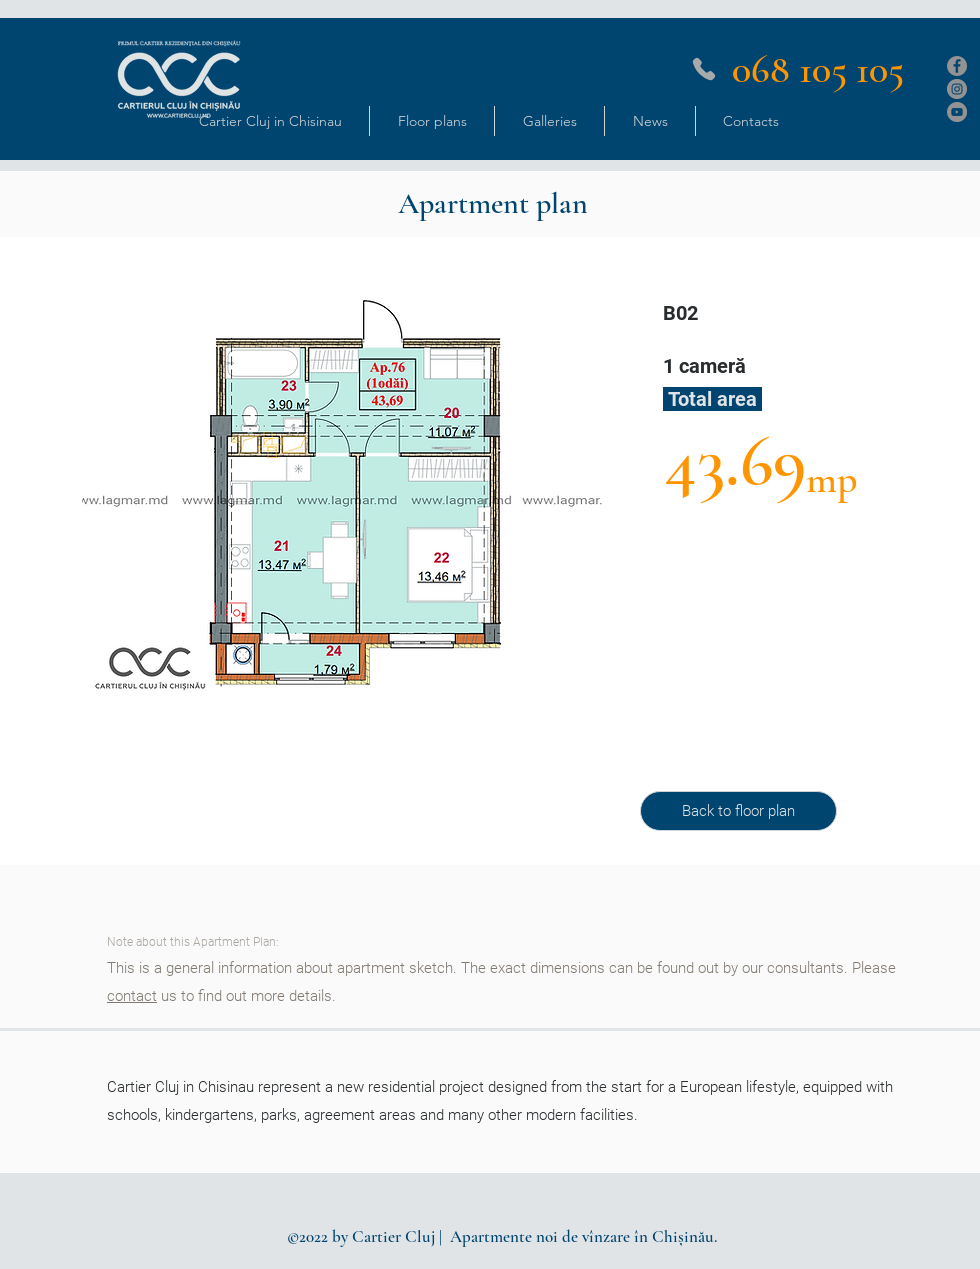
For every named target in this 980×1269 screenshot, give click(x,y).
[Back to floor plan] (738, 811)
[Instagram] (957, 89)
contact (132, 996)
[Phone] (704, 69)
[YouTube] (957, 112)
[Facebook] (957, 66)
